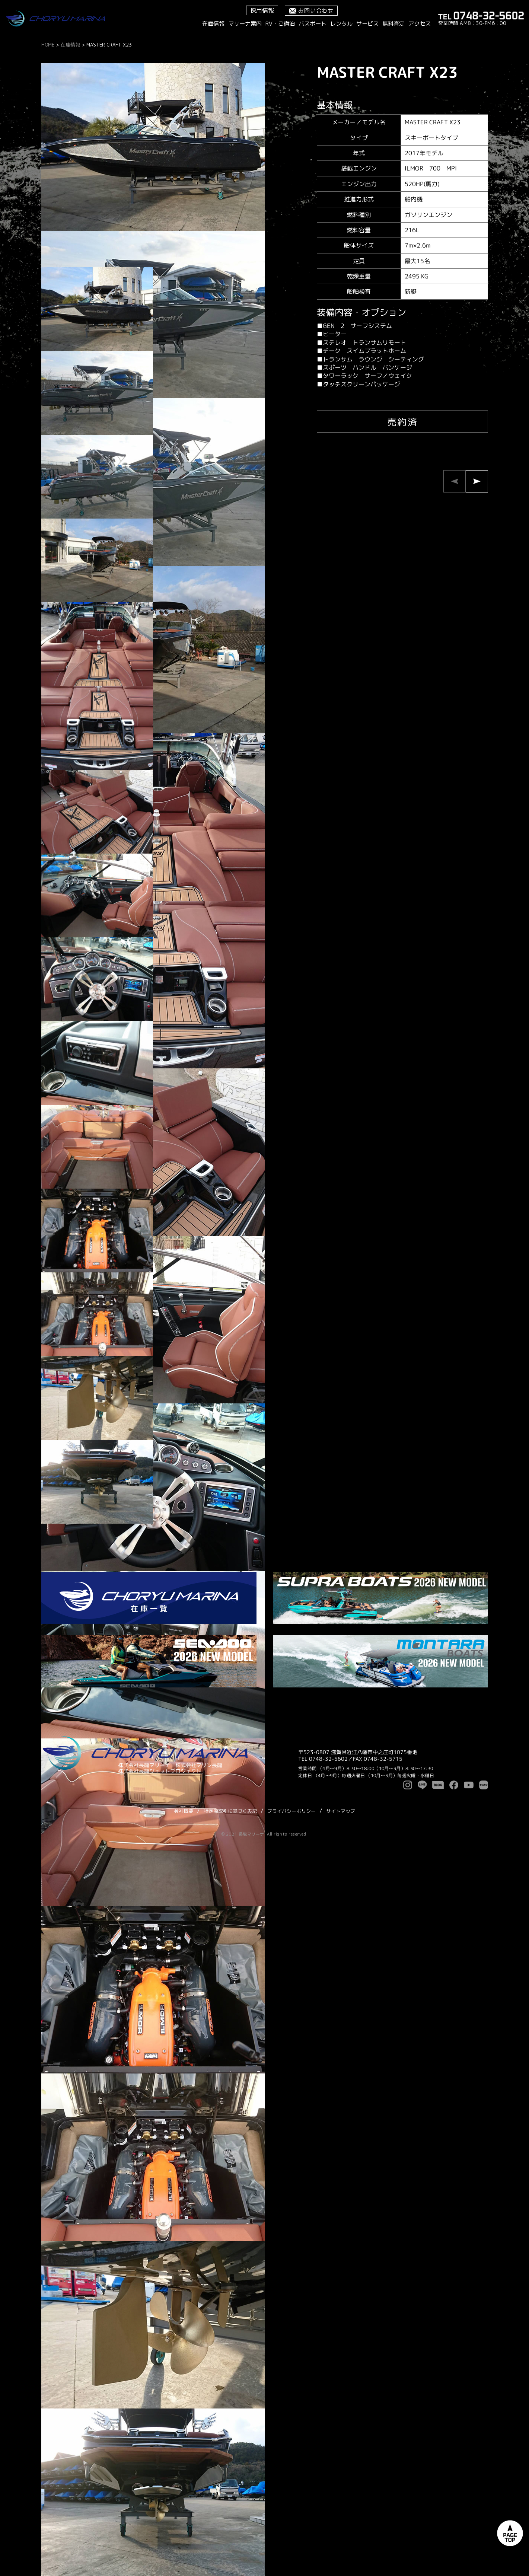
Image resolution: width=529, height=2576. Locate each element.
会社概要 (183, 1811)
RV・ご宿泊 (280, 24)
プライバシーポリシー (291, 1811)
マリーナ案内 (245, 24)
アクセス (419, 24)
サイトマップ (340, 1811)
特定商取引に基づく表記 (230, 1811)
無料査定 (393, 24)
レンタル (341, 24)
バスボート (312, 24)
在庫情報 (213, 24)
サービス (367, 24)
